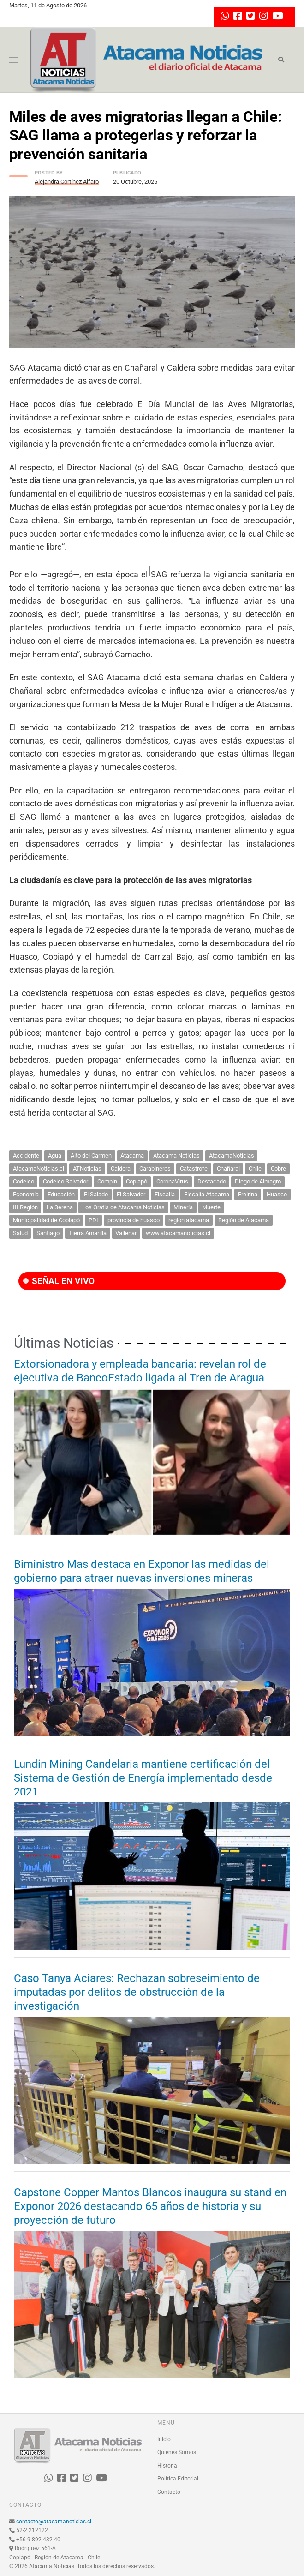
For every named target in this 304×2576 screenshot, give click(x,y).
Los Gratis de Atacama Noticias (123, 1207)
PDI (93, 1220)
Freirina (247, 1194)
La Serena (60, 1207)
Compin (107, 1181)
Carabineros (155, 1168)
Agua (54, 1155)
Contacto (168, 2492)
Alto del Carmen (91, 1155)
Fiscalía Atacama (206, 1194)
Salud (20, 1233)
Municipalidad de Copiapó (46, 1220)
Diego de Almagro (258, 1181)
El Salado (96, 1194)
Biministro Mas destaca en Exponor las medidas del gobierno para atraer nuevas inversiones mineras (141, 1571)
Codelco (23, 1181)
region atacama (188, 1220)
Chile (255, 1168)
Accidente (26, 1155)
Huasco (277, 1194)
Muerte (211, 1207)
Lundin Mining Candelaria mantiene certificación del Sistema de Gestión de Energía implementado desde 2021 (143, 1778)
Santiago (48, 1233)
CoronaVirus (172, 1181)
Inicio (164, 2439)
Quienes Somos (176, 2452)
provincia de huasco (133, 1220)
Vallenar (126, 1233)
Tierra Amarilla (88, 1233)
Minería (183, 1207)
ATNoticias (87, 1168)
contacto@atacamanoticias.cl (53, 2521)
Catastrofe (194, 1168)
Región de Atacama (243, 1220)
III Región (25, 1207)
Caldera (121, 1168)
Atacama (132, 1155)
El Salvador (131, 1194)
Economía (26, 1194)
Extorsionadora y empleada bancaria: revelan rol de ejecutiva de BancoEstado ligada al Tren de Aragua (140, 1370)
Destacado (211, 1181)
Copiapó (136, 1181)
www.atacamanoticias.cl (178, 1233)
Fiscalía (165, 1194)
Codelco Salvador (65, 1181)
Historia (167, 2465)
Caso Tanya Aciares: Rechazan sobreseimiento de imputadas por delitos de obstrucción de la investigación (137, 1992)
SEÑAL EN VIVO (59, 1281)
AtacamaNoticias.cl (38, 1168)
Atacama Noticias (176, 1155)
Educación (61, 1194)
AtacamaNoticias (231, 1155)
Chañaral (228, 1168)
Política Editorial (177, 2478)
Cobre (278, 1168)
